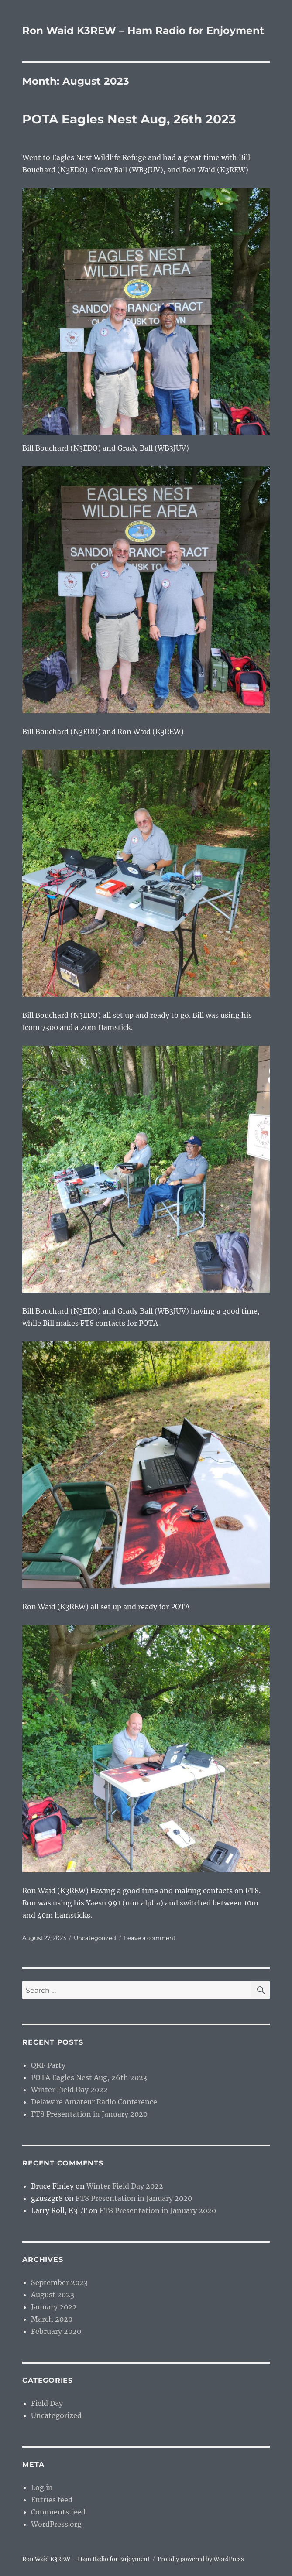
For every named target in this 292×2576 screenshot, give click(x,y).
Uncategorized (95, 1937)
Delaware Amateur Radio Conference (94, 2101)
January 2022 (54, 2306)
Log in (42, 2487)
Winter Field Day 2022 (69, 2089)
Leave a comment (149, 1937)
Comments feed (58, 2512)
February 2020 (56, 2331)
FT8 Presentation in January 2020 (89, 2114)
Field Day (47, 2403)
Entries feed (51, 2499)
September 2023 (59, 2282)
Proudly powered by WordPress (201, 2559)
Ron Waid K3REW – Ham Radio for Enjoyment (143, 30)
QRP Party (48, 2065)
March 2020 (51, 2319)
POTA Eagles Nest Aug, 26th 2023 (129, 119)
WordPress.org (56, 2524)
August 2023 (52, 2294)
